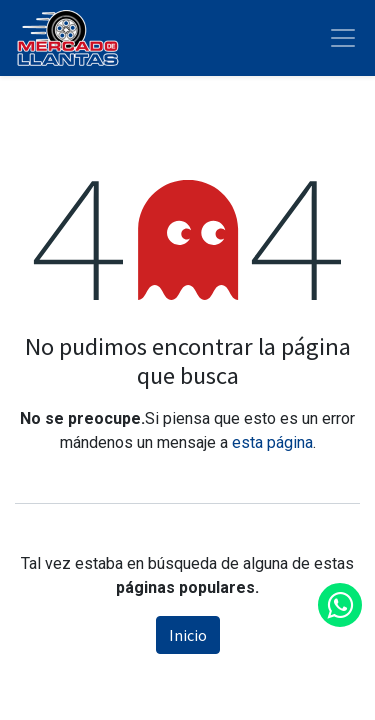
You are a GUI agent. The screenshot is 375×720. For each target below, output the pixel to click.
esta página (272, 442)
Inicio (188, 635)
